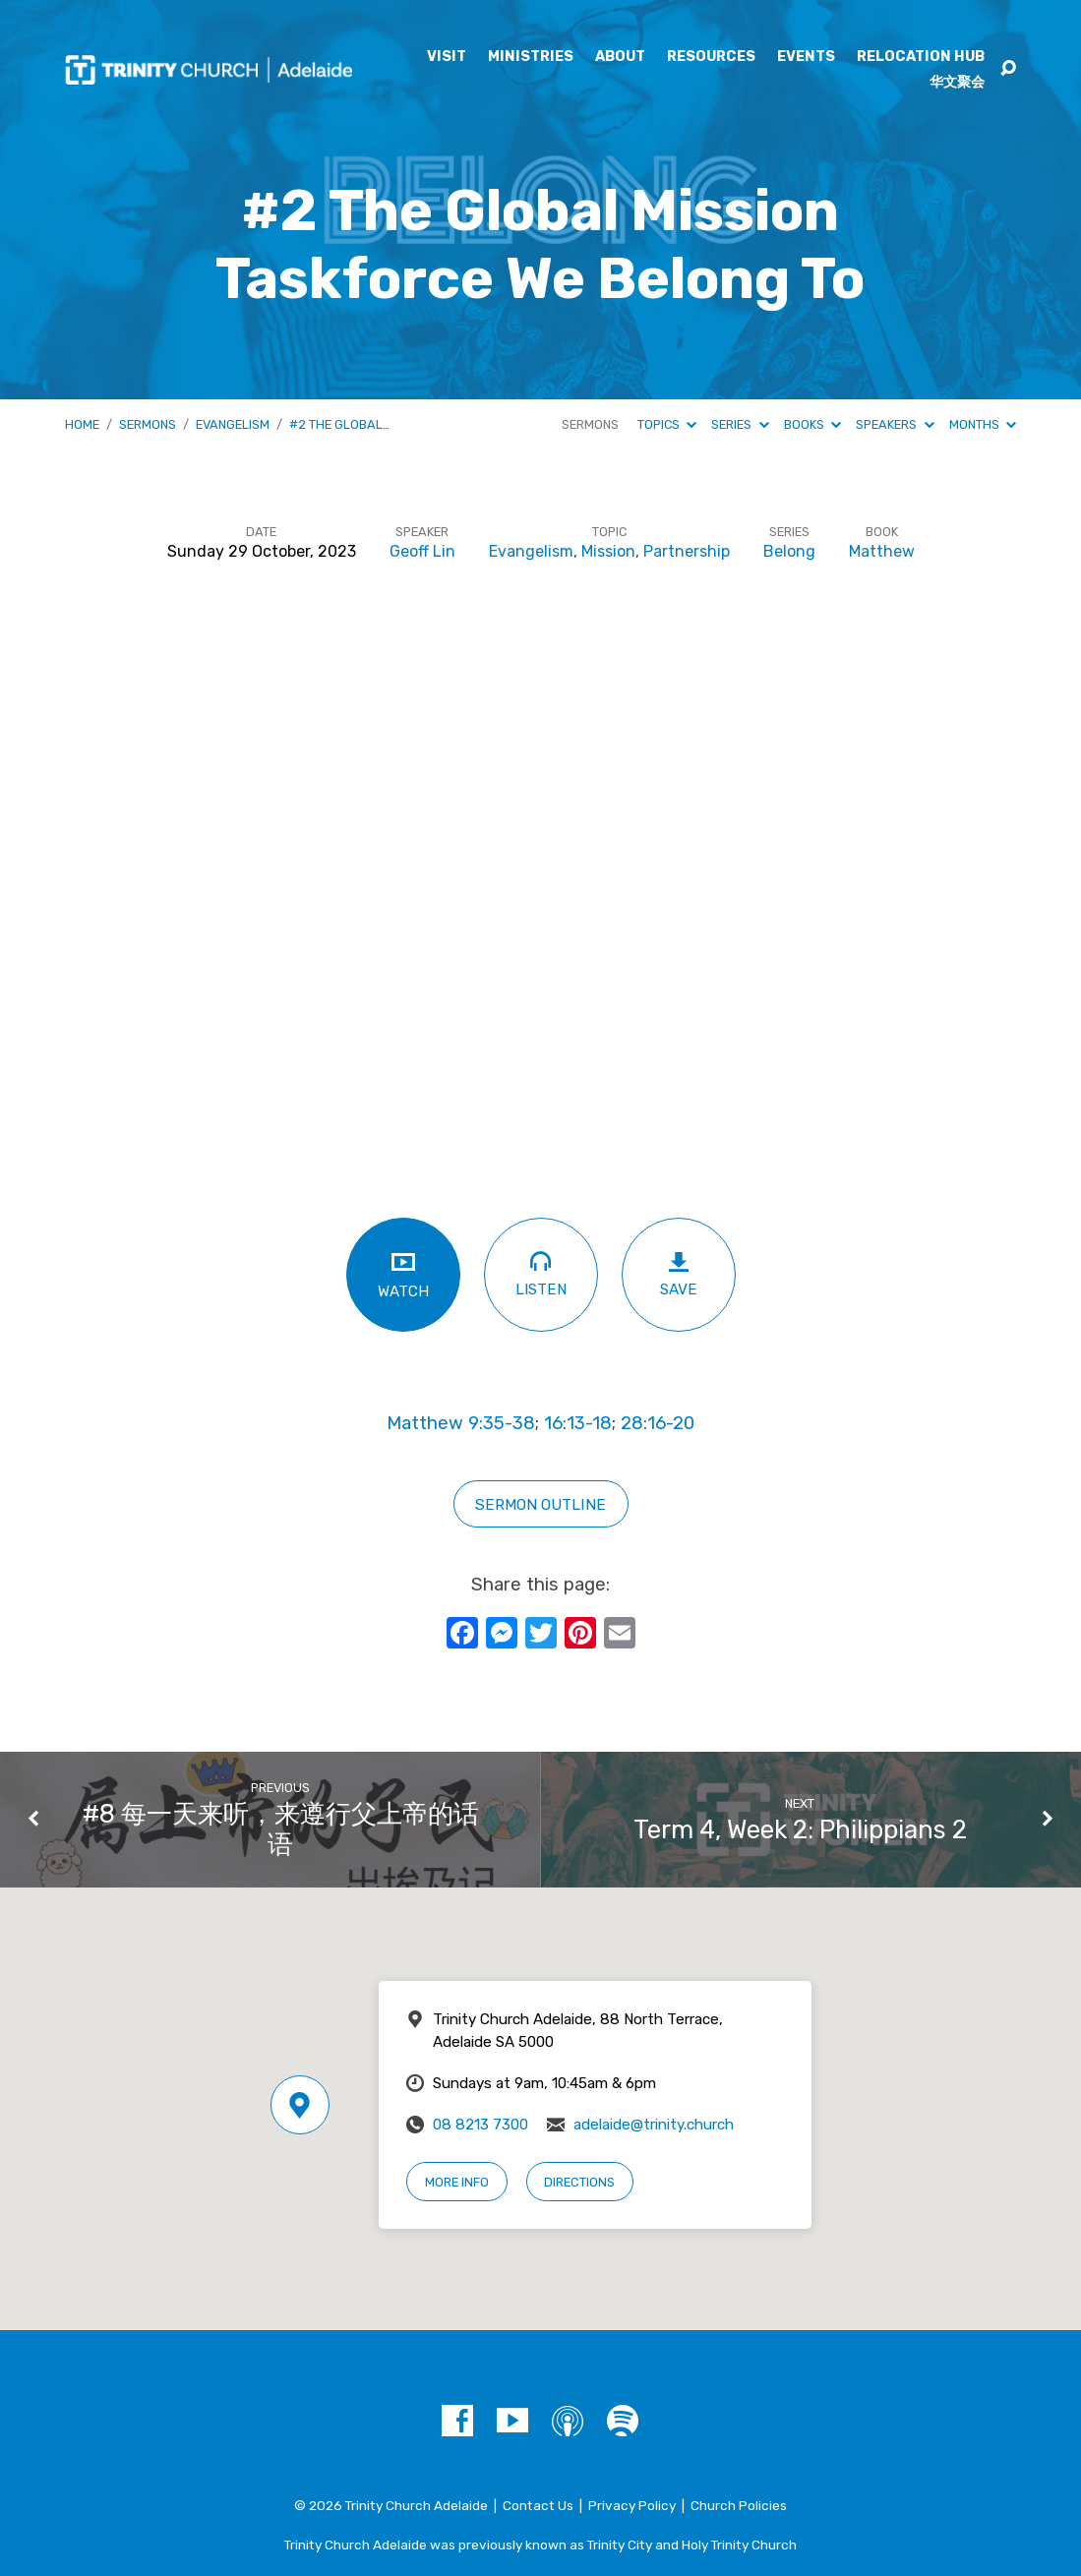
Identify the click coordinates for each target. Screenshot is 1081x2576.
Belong (789, 551)
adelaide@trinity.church (653, 2124)
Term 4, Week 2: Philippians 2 (800, 1829)
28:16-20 (657, 1423)
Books (812, 424)
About (620, 57)
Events (806, 57)
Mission (608, 551)
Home (82, 424)
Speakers (894, 424)
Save (678, 1274)
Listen (541, 1273)
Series (739, 424)
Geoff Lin (422, 551)
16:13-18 (578, 1423)
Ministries (530, 57)
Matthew (882, 551)
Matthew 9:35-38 (461, 1423)
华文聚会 (957, 83)
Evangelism (233, 424)
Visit (446, 57)
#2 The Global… (339, 424)
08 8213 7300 (480, 2124)
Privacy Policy (632, 2505)
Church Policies (739, 2505)
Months (982, 424)
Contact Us (538, 2505)
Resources (711, 57)
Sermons (147, 424)
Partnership (686, 551)
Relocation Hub (921, 57)
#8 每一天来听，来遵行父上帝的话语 (281, 1829)
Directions (579, 2182)
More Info (457, 2182)
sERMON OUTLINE (540, 1504)
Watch (403, 1274)
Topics (666, 424)
